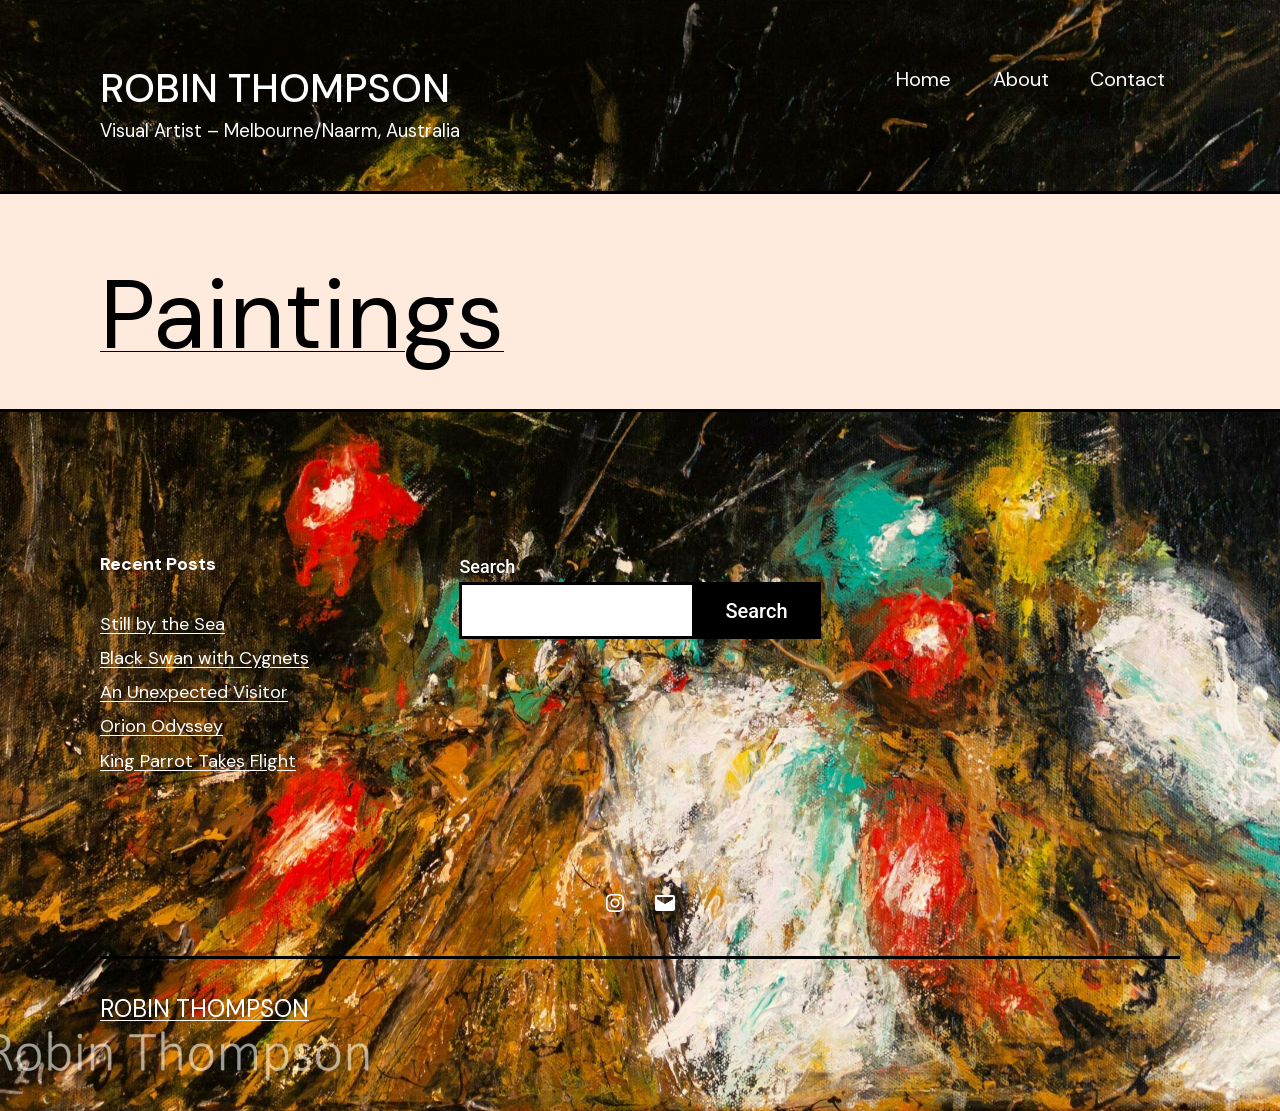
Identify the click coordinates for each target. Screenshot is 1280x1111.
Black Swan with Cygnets (204, 658)
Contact (1127, 79)
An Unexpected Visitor (194, 692)
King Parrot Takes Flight (198, 761)
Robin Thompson (275, 88)
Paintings (302, 315)
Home (923, 79)
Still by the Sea (162, 624)
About (1021, 79)
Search (487, 566)
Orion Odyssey (161, 726)
